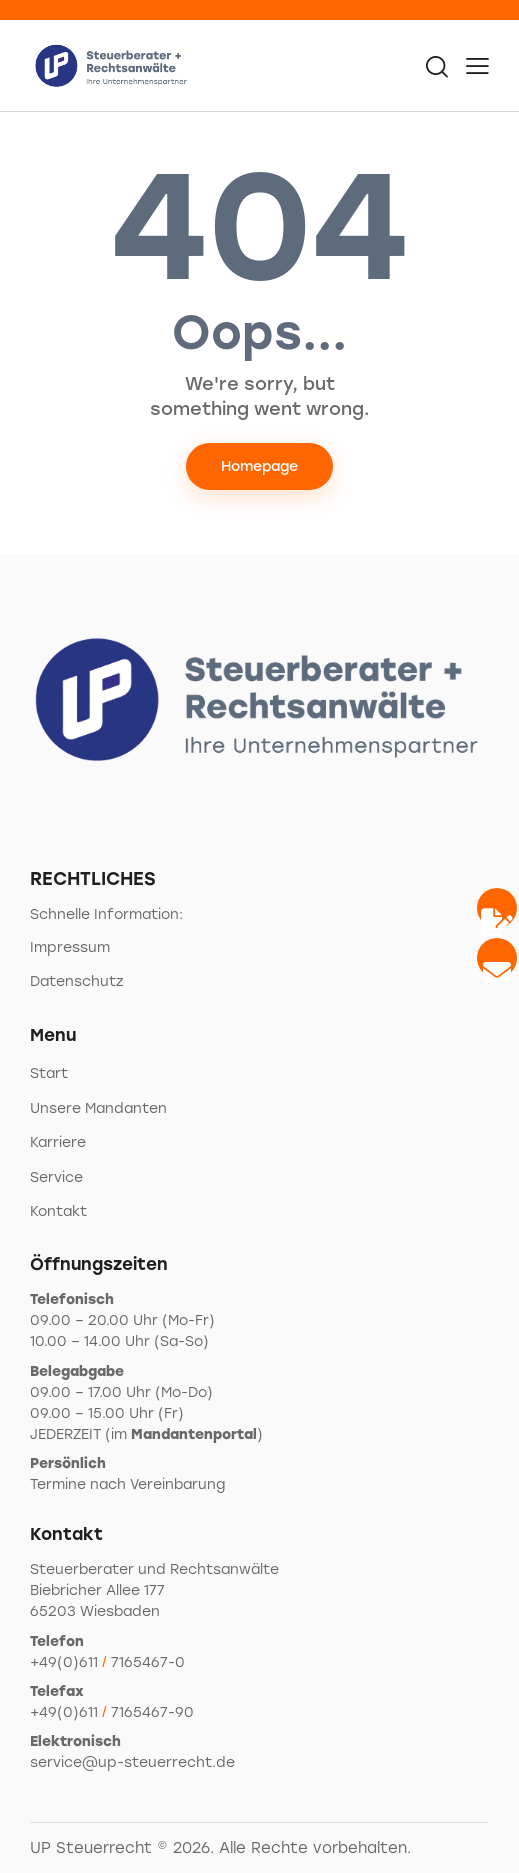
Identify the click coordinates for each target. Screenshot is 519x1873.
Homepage (259, 466)
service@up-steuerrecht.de (132, 1762)
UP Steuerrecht (91, 1848)
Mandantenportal (194, 1434)
